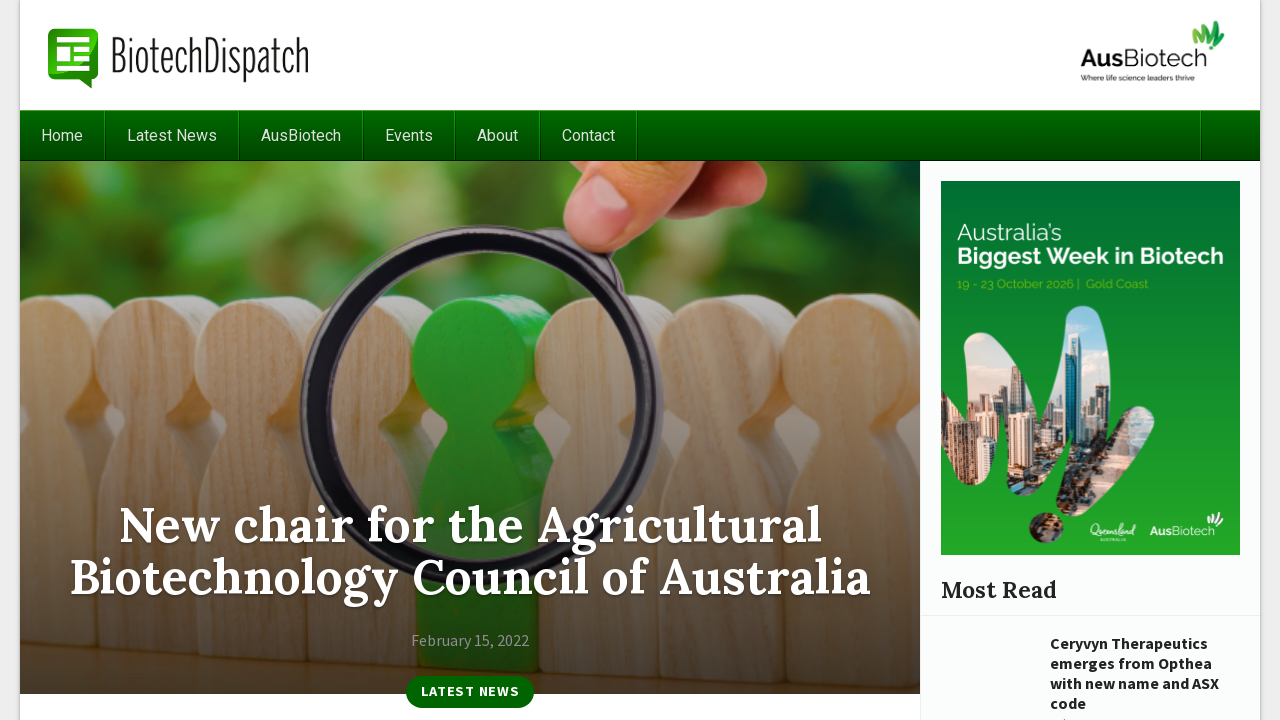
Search (1230, 135)
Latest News (172, 135)
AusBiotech (301, 135)
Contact (588, 135)
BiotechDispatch (179, 55)
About (497, 135)
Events (409, 135)
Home (62, 135)
